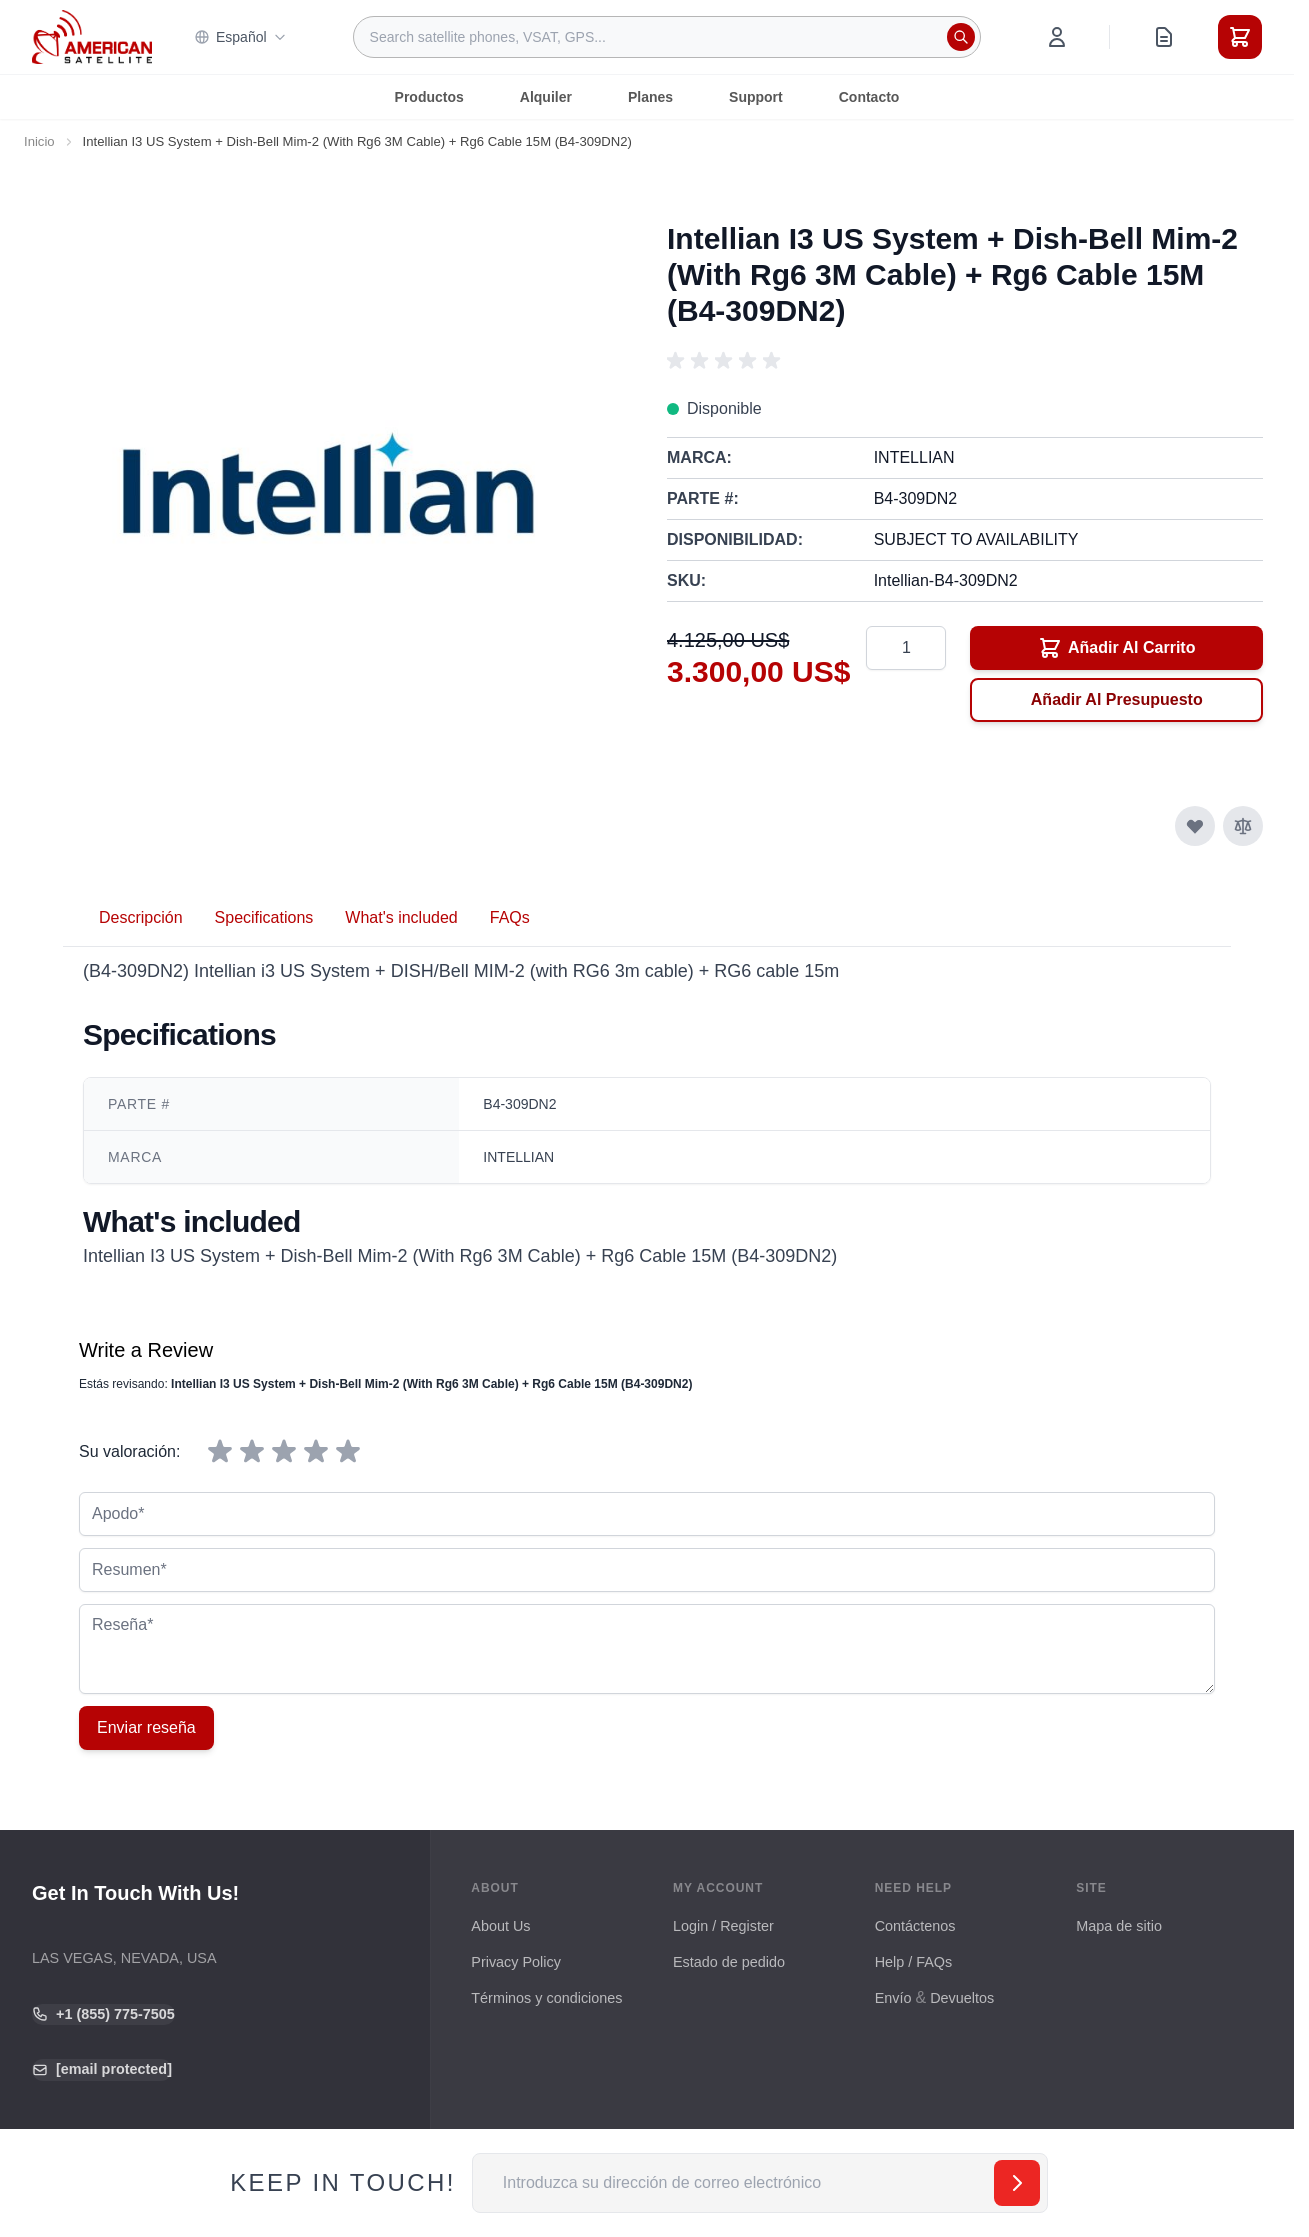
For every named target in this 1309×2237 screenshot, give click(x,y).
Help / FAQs (914, 1962)
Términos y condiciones (546, 1998)
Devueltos (962, 1998)
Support (756, 97)
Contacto (869, 97)
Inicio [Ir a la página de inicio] (39, 141)
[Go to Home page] (92, 36)
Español (240, 37)
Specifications (264, 917)
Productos (429, 97)
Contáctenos (915, 1926)
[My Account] (1057, 37)
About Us (500, 1926)
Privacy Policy (516, 1962)
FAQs (510, 917)
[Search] (961, 37)
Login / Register (723, 1926)
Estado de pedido (729, 1962)
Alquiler (546, 97)
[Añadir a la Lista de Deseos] (1195, 826)
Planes (650, 97)
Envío (893, 1998)
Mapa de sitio (1119, 1926)
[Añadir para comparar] (1243, 826)
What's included (401, 917)
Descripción (141, 917)
